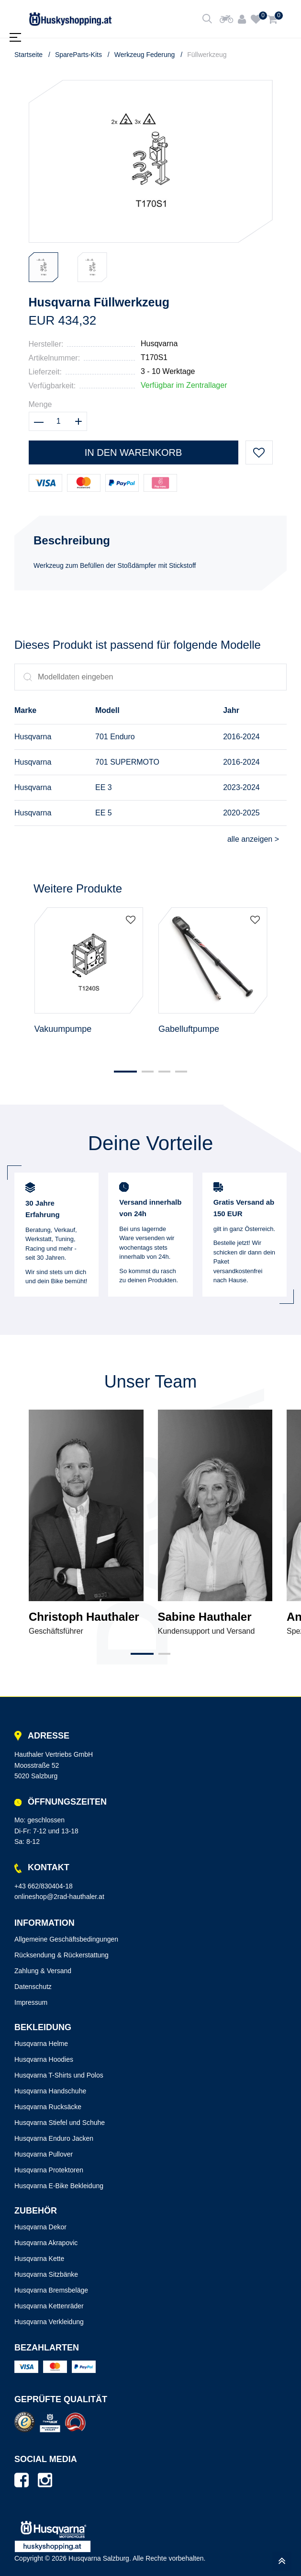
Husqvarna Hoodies (43, 2059)
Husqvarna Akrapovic (46, 2243)
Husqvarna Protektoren (48, 2170)
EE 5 (103, 813)
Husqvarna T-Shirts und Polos (58, 2075)
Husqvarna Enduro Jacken (53, 2138)
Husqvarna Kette (39, 2258)
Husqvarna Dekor (40, 2227)
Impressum (30, 2002)
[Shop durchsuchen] (207, 19)
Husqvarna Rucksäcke (47, 2107)
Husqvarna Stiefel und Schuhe (59, 2122)
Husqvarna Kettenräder (49, 2306)
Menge (40, 404)
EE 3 (103, 787)
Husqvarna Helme (41, 2043)
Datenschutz (33, 1986)
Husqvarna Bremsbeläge (51, 2290)
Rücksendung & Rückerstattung (61, 1955)
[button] (125, 1072)
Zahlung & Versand (42, 1971)
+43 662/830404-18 (43, 1886)
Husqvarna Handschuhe (50, 2091)
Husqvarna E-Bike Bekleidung (58, 2186)
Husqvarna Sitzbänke (46, 2274)
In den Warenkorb (133, 452)
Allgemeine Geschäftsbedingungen (66, 1939)
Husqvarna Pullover (43, 2154)
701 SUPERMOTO (127, 762)
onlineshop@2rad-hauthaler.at (59, 1896)
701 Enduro (115, 737)
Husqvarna (159, 343)
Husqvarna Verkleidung (49, 2322)
